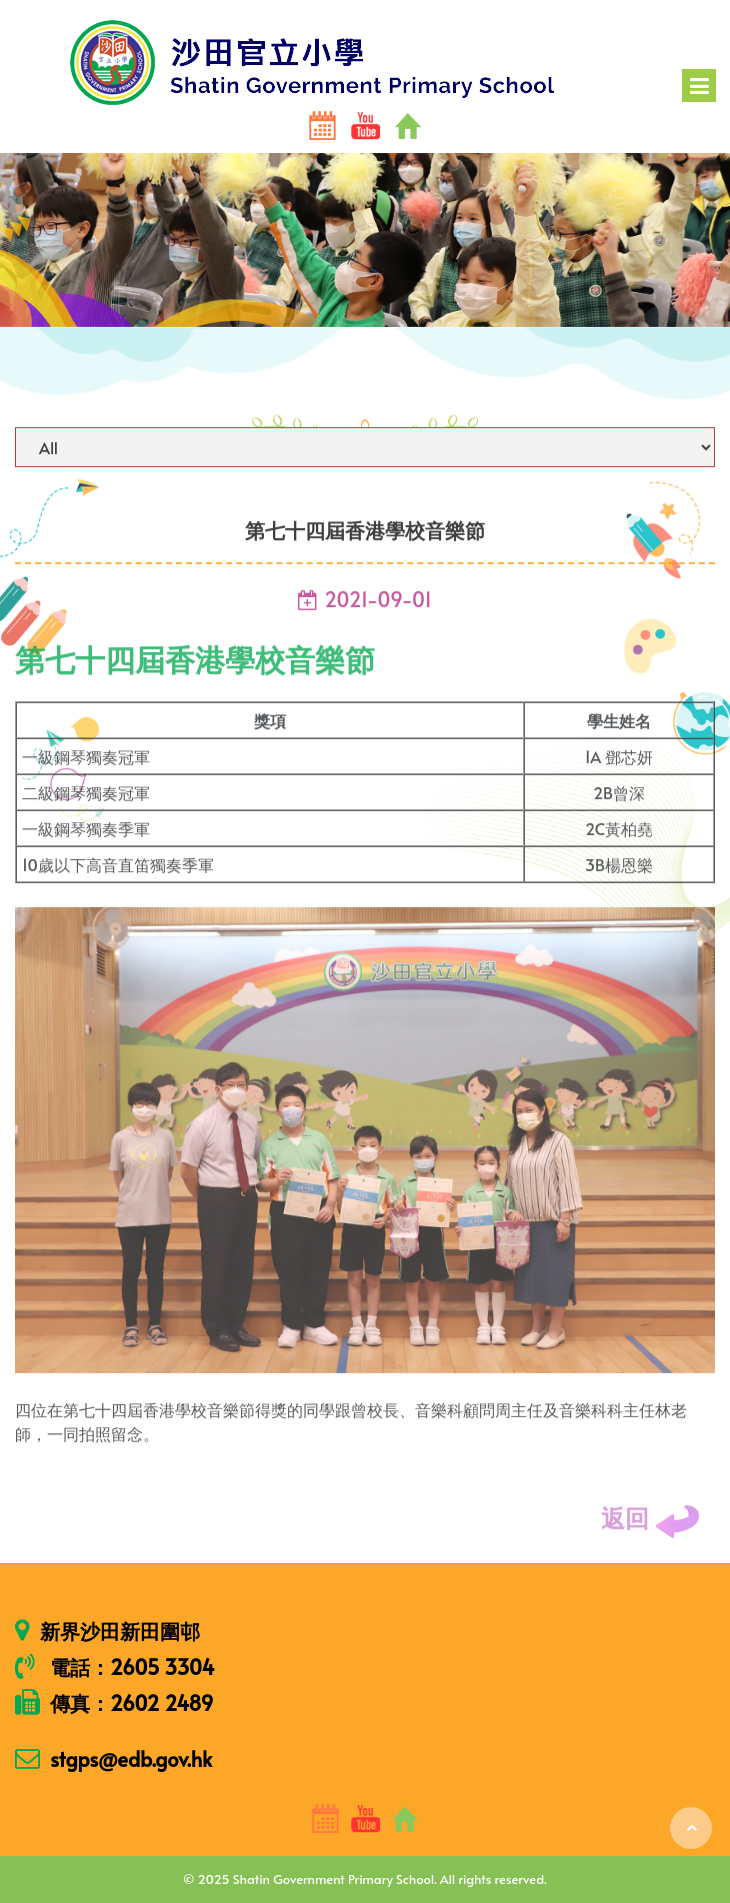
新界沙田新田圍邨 (120, 1631)
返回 (650, 1528)
